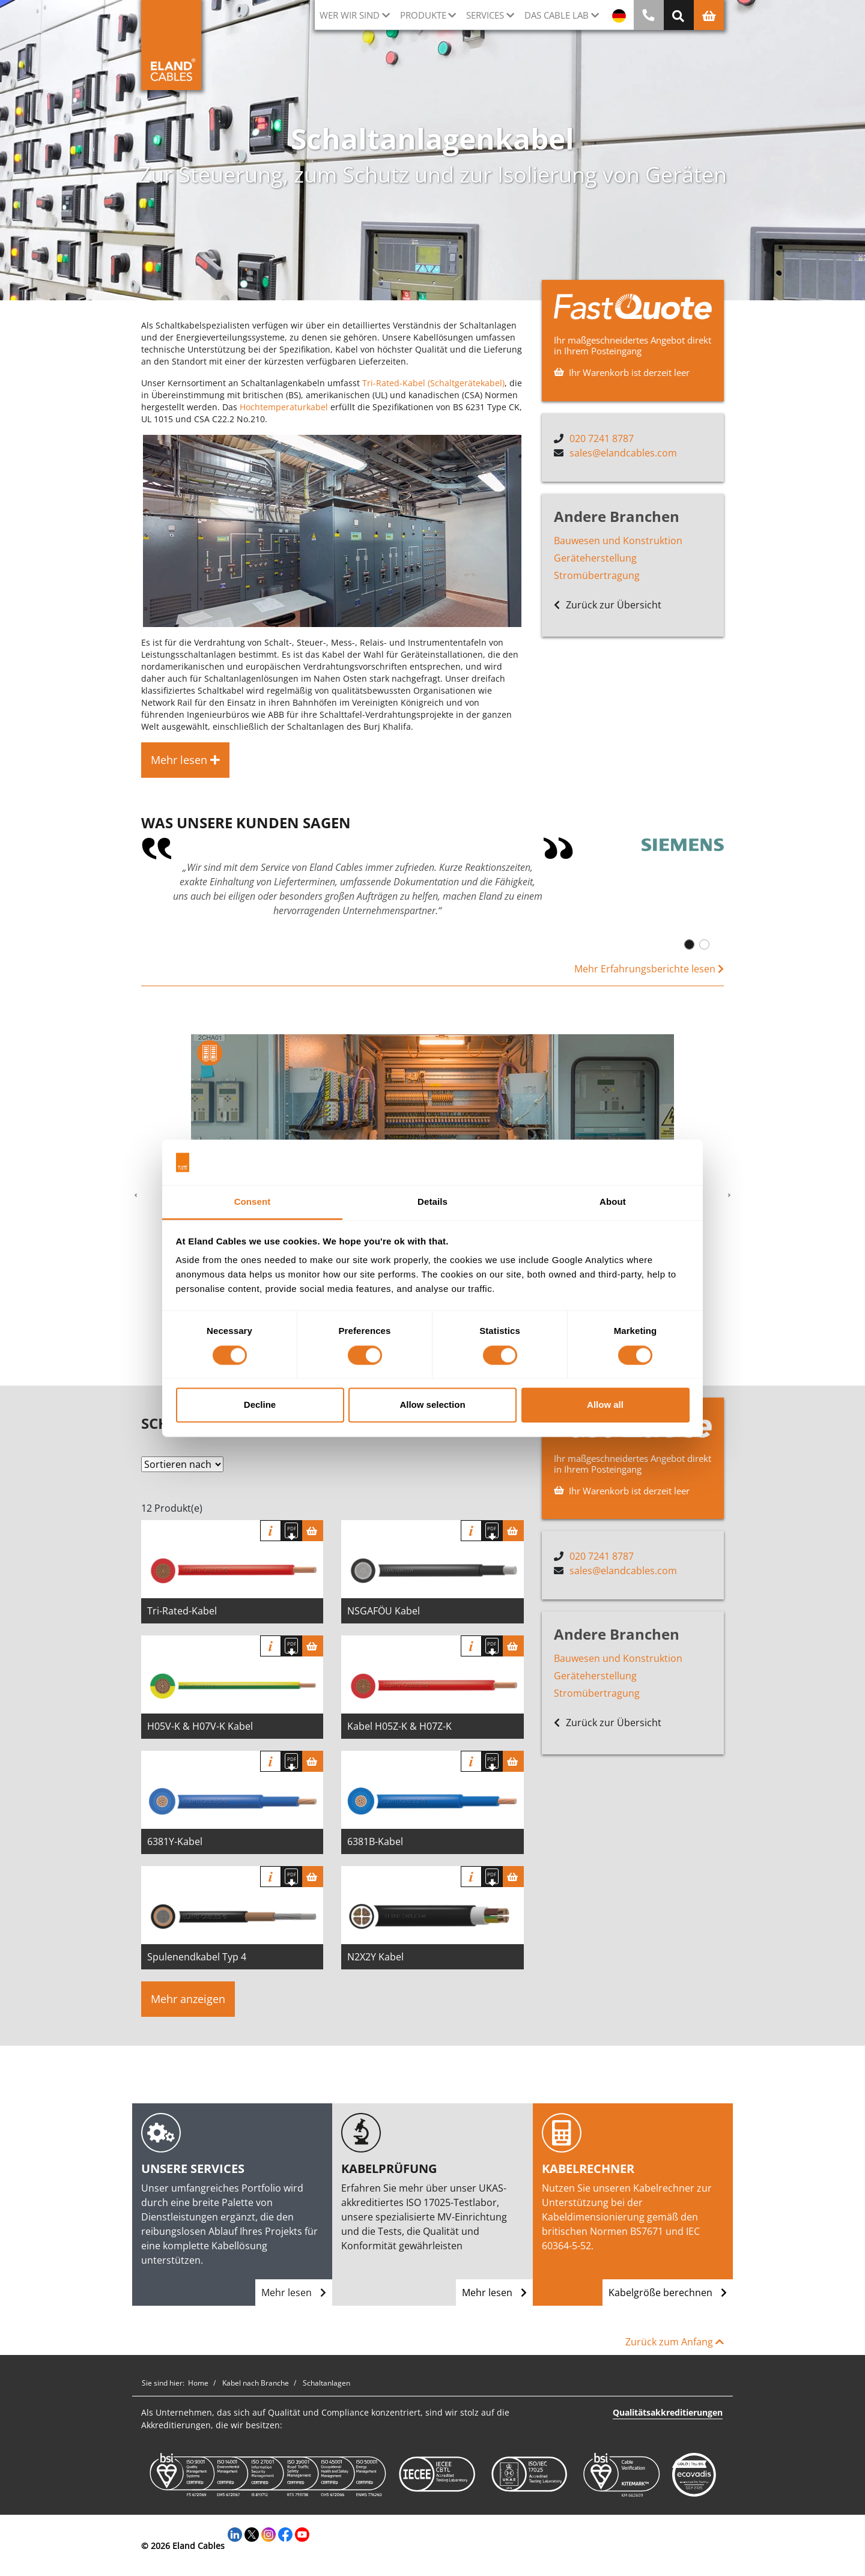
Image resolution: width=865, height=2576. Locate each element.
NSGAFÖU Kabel (383, 1610)
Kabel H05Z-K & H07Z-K (399, 1726)
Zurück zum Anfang (674, 2341)
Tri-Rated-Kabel (182, 1610)
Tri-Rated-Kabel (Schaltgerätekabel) (433, 383)
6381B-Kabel (375, 1841)
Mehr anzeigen (188, 1999)
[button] (135, 1195)
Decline (260, 1405)
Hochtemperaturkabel (284, 407)
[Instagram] (268, 2533)
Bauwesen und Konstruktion (618, 540)
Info (270, 1530)
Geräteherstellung (595, 558)
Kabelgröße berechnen (668, 2292)
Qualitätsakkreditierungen (668, 2412)
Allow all (605, 1405)
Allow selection (432, 1405)
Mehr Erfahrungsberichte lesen (649, 968)
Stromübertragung (597, 575)
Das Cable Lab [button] (556, 15)
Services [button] (485, 15)
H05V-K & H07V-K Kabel (200, 1726)
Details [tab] (432, 1202)
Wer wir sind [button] (350, 15)
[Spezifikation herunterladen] (291, 1530)
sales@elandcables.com (623, 452)
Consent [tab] (252, 1202)
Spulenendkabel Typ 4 (196, 1956)
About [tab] (612, 1202)
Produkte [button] (423, 15)
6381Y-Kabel (174, 1841)
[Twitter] (251, 2533)
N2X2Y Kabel (375, 1956)
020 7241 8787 (601, 438)
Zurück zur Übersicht (607, 604)
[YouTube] (302, 2533)
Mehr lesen (293, 2292)
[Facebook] (285, 2533)
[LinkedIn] (235, 2533)
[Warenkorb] (312, 1530)
